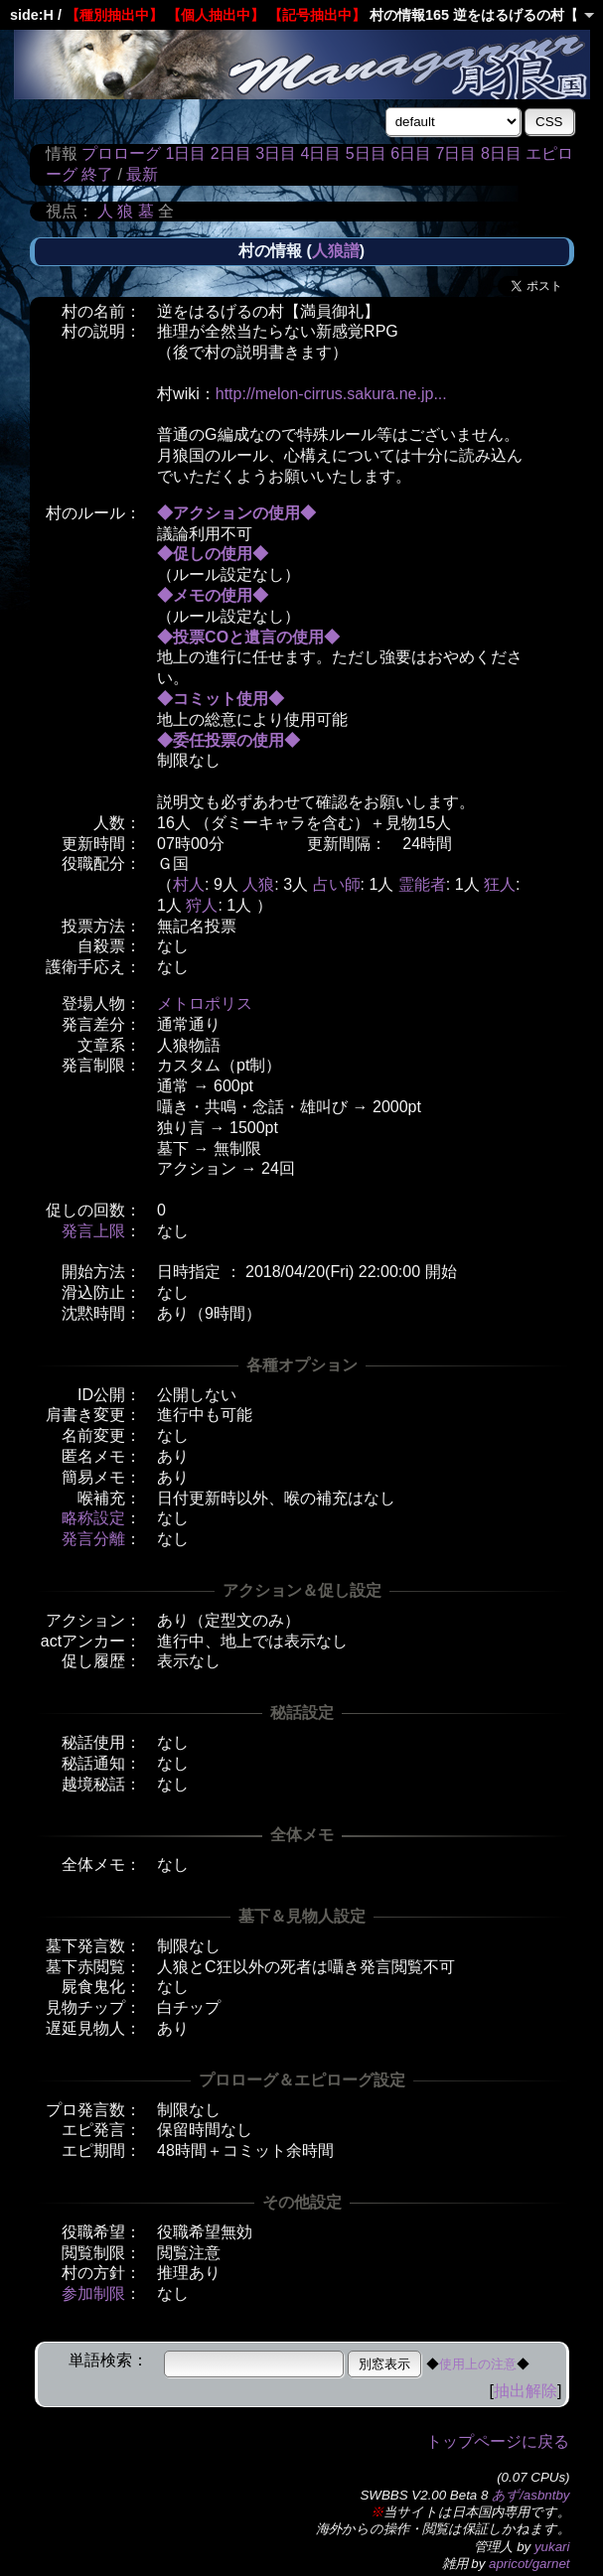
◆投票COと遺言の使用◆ (248, 637)
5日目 (366, 153)
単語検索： (108, 2360)
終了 (97, 174)
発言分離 (93, 1538)
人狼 (258, 884)
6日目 (410, 153)
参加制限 (93, 2293)
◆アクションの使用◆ (236, 512)
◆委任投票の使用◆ (228, 740)
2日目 (231, 153)
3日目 (275, 153)
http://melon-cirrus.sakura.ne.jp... (331, 393)
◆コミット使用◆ (220, 698)
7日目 (456, 153)
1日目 (185, 153)
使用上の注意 (478, 2364)
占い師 (337, 884)
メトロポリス (204, 1003)
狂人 (500, 884)
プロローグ (121, 153)
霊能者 (422, 884)
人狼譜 (336, 250)
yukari (552, 2546)
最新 (142, 174)
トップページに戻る (497, 2441)
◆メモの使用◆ (212, 595)
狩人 (202, 905)
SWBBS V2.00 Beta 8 (424, 2495)
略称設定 (93, 1517)
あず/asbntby (530, 2495)
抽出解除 (525, 2390)
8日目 (501, 153)
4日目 (320, 153)
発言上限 (93, 1230)
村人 (189, 884)
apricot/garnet (529, 2563)
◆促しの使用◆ (212, 553)
